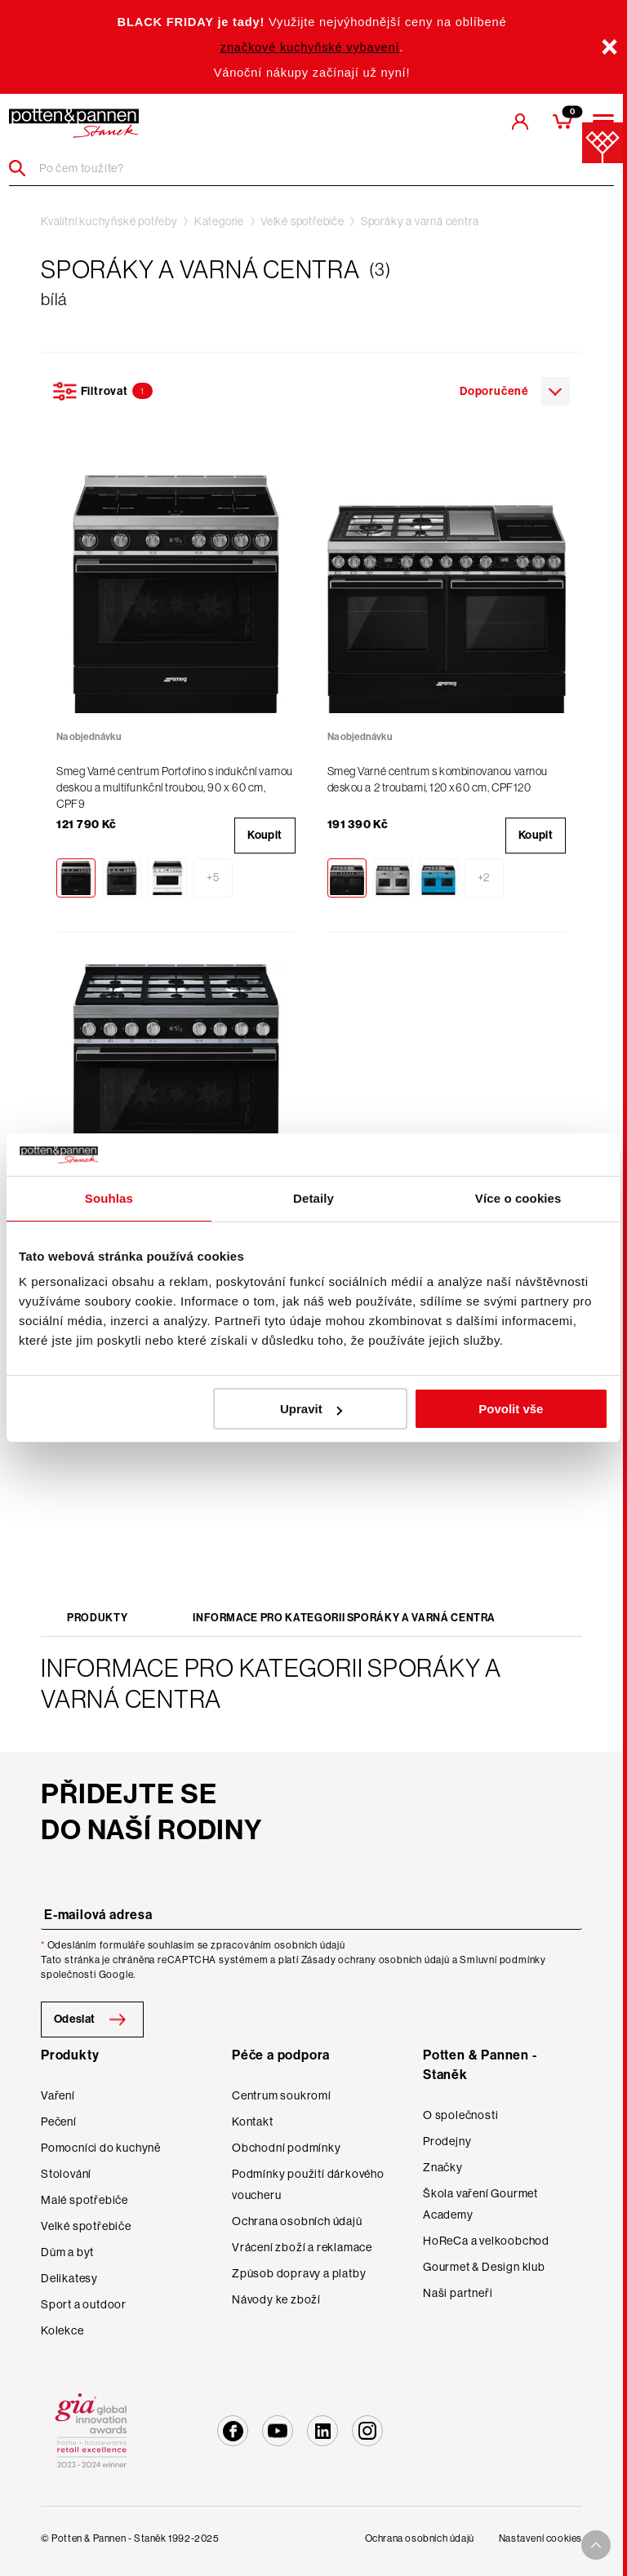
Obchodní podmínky (286, 2147)
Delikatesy (69, 2278)
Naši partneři (457, 2292)
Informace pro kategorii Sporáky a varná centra (344, 1618)
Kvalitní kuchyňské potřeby (109, 221)
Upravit (311, 1409)
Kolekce (62, 2330)
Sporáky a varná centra (420, 221)
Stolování (66, 2173)
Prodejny (447, 2141)
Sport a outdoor (84, 2304)
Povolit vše (510, 1409)
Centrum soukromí (281, 2095)
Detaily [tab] (313, 1198)
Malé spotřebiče (84, 2199)
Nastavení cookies (540, 2538)
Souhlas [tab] (109, 1198)
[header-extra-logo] (74, 123)
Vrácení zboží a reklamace (302, 2247)
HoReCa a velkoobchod (486, 2240)
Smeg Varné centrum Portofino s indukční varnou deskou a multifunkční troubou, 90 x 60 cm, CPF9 (174, 787)
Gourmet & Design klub (484, 2266)
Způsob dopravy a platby (299, 2273)
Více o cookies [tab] (518, 1198)
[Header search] (23, 168)
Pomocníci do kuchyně (101, 2147)
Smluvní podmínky (503, 1960)
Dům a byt (67, 2252)
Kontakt (252, 2121)
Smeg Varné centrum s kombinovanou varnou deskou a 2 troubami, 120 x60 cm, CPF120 (437, 779)
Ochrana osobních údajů (297, 2221)
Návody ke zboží (276, 2299)
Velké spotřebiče (302, 221)
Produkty (97, 1618)
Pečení (59, 2121)
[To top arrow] (596, 2545)
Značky (443, 2167)
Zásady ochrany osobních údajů (375, 1960)
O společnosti (460, 2115)
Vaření (58, 2095)
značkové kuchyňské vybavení (310, 47)
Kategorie (219, 221)
